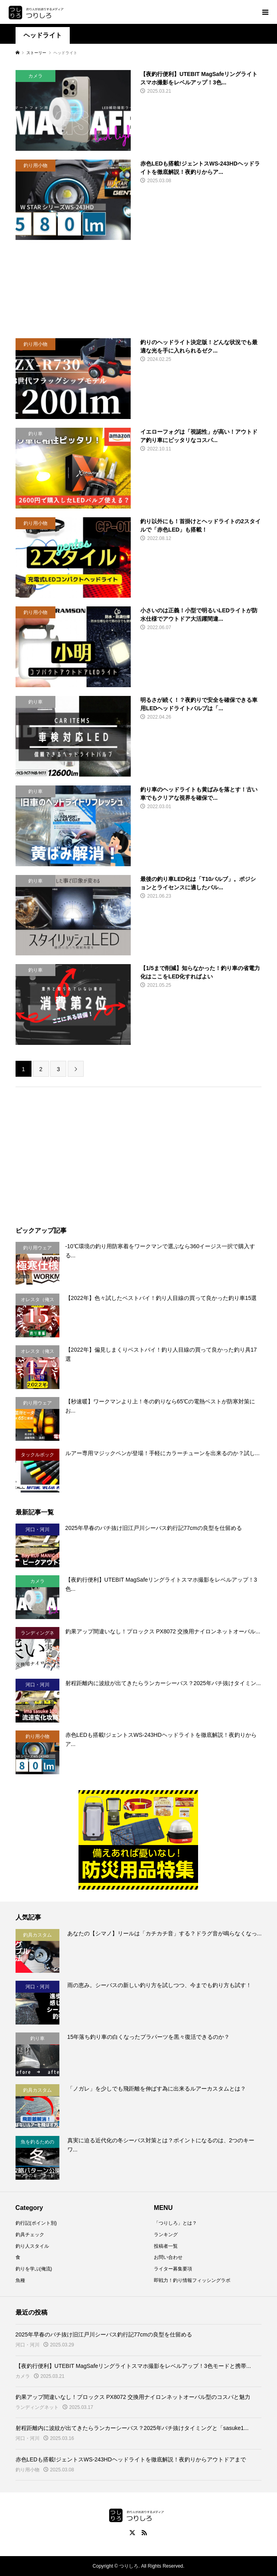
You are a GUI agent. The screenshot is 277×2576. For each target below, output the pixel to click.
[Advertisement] (139, 289)
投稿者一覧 (166, 2246)
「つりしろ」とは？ (175, 2223)
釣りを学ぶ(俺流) (34, 2269)
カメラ (23, 2376)
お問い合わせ (168, 2257)
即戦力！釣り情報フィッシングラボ (192, 2280)
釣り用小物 (27, 2470)
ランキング (166, 2234)
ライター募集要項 (173, 2269)
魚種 (20, 2280)
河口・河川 (27, 2345)
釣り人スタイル (32, 2246)
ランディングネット (37, 2407)
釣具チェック (30, 2234)
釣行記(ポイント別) (36, 2223)
